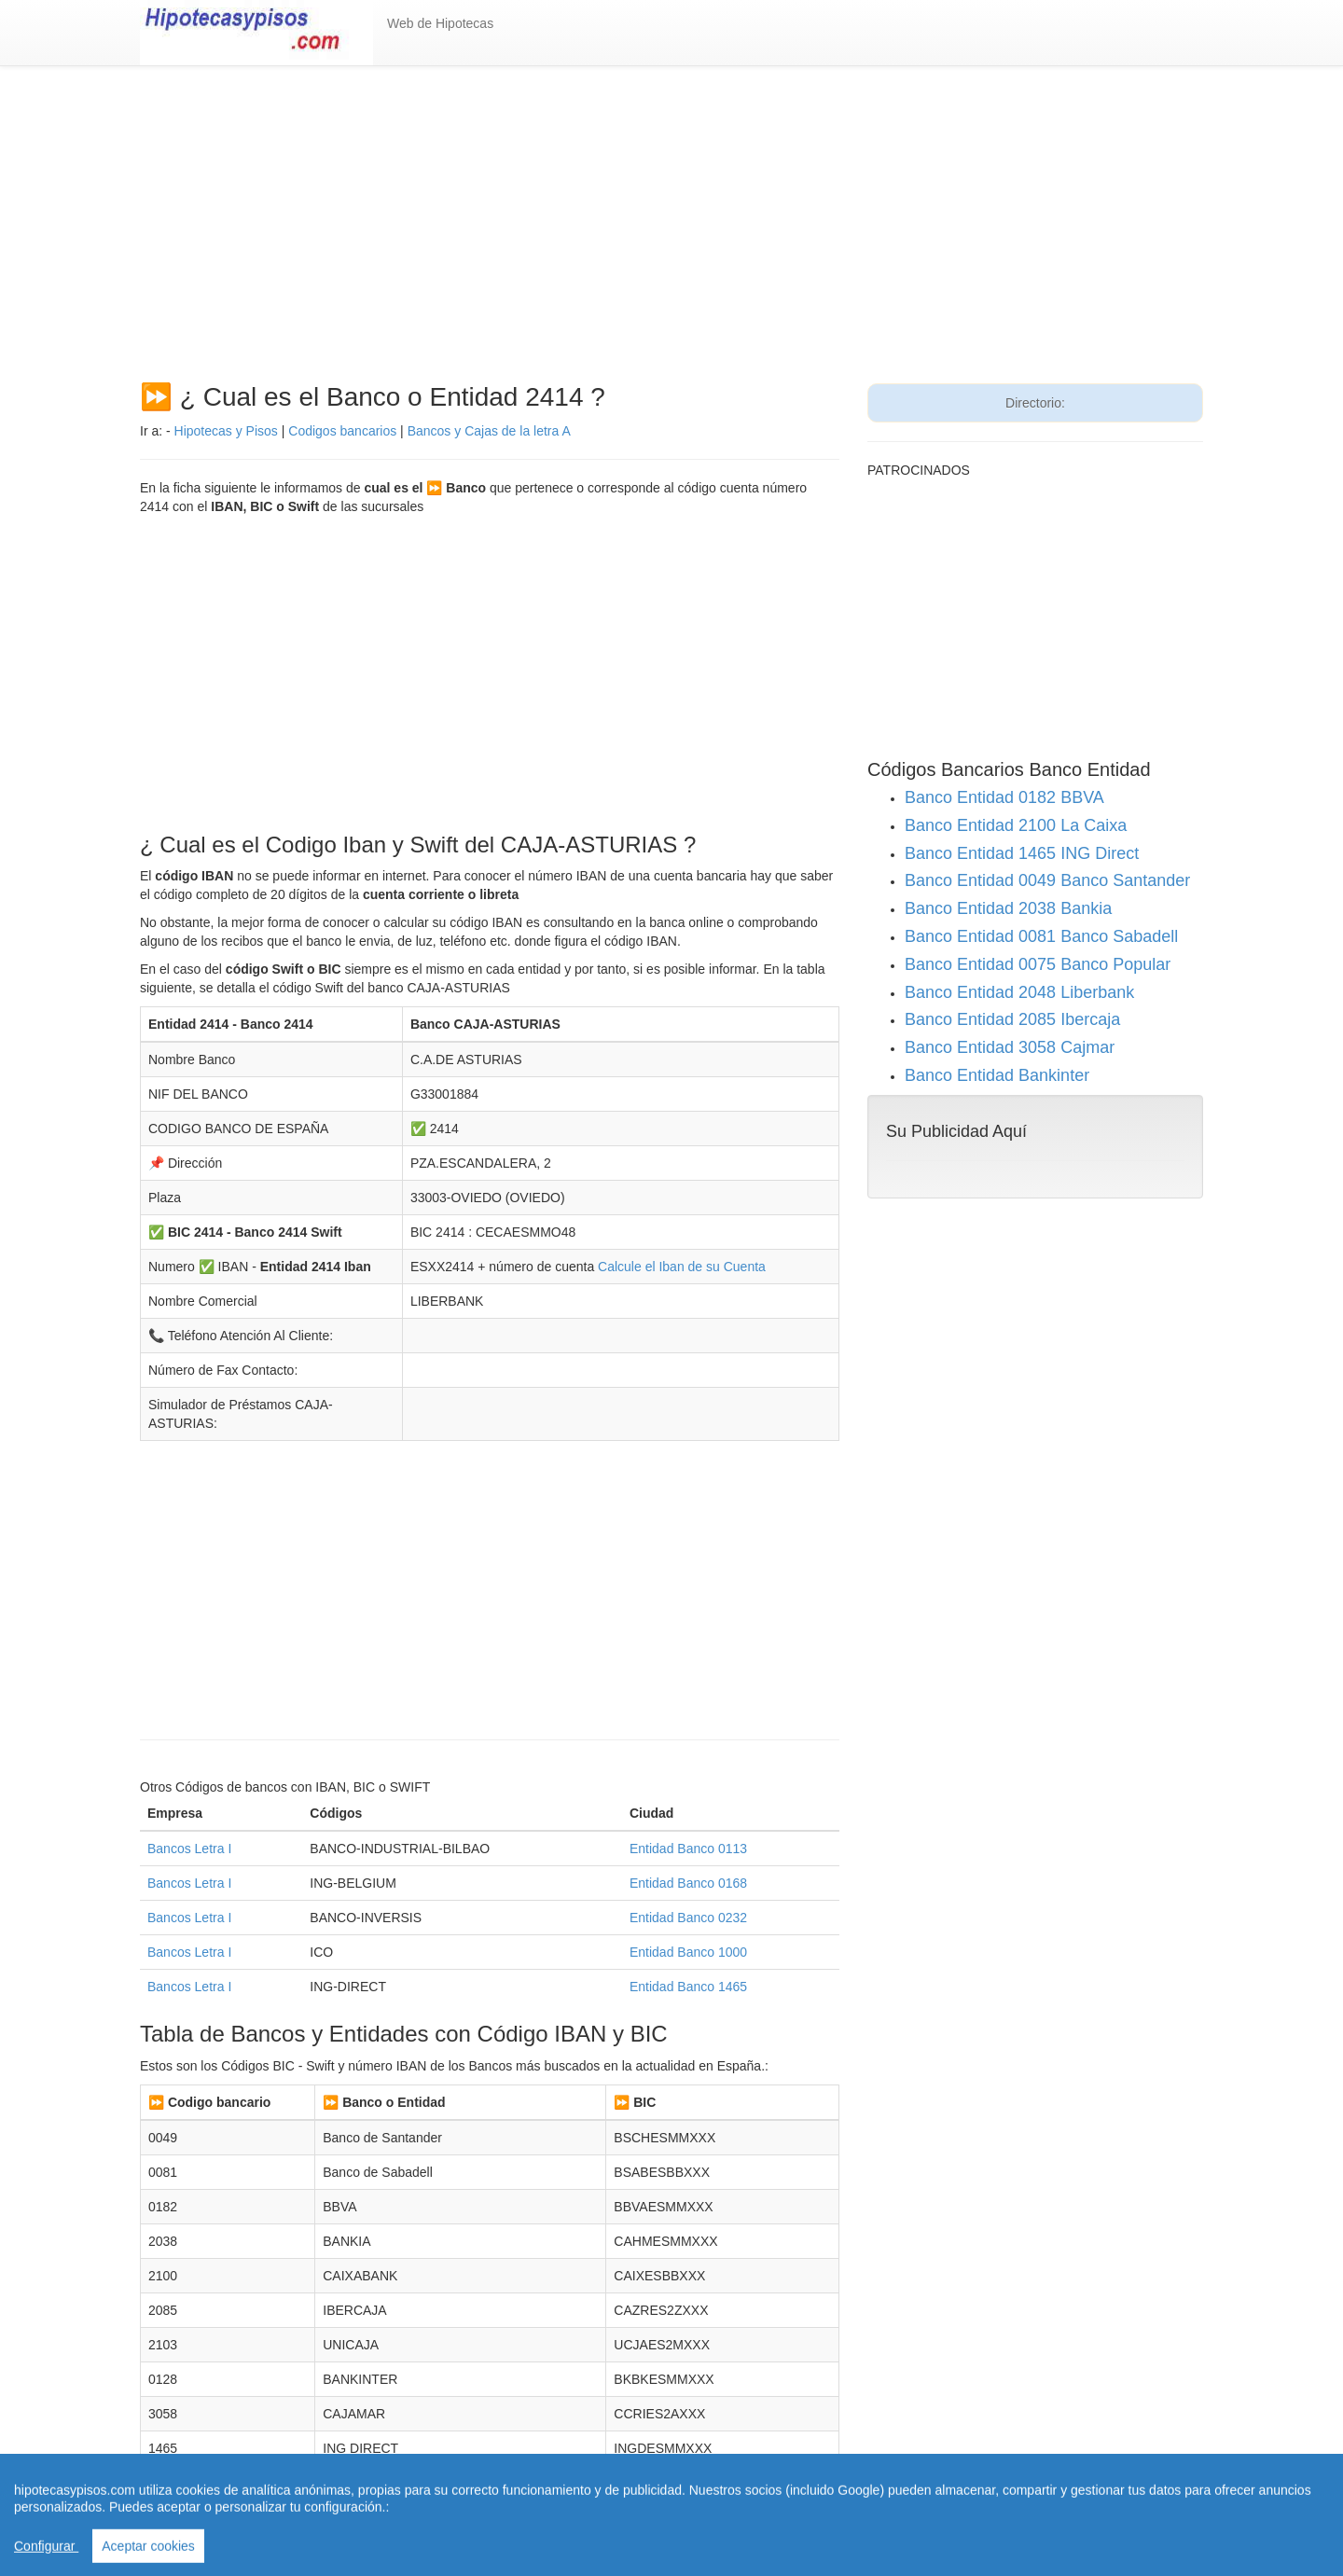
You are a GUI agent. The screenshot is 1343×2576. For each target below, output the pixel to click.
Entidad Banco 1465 (688, 1986)
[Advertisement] (671, 234)
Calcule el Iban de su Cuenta (682, 1266)
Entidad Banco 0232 (688, 1917)
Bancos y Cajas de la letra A (489, 430)
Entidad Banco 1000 (688, 1952)
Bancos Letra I (189, 1848)
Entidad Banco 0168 (688, 1883)
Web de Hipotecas (440, 23)
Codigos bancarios (342, 430)
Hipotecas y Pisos (226, 430)
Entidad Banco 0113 (688, 1848)
